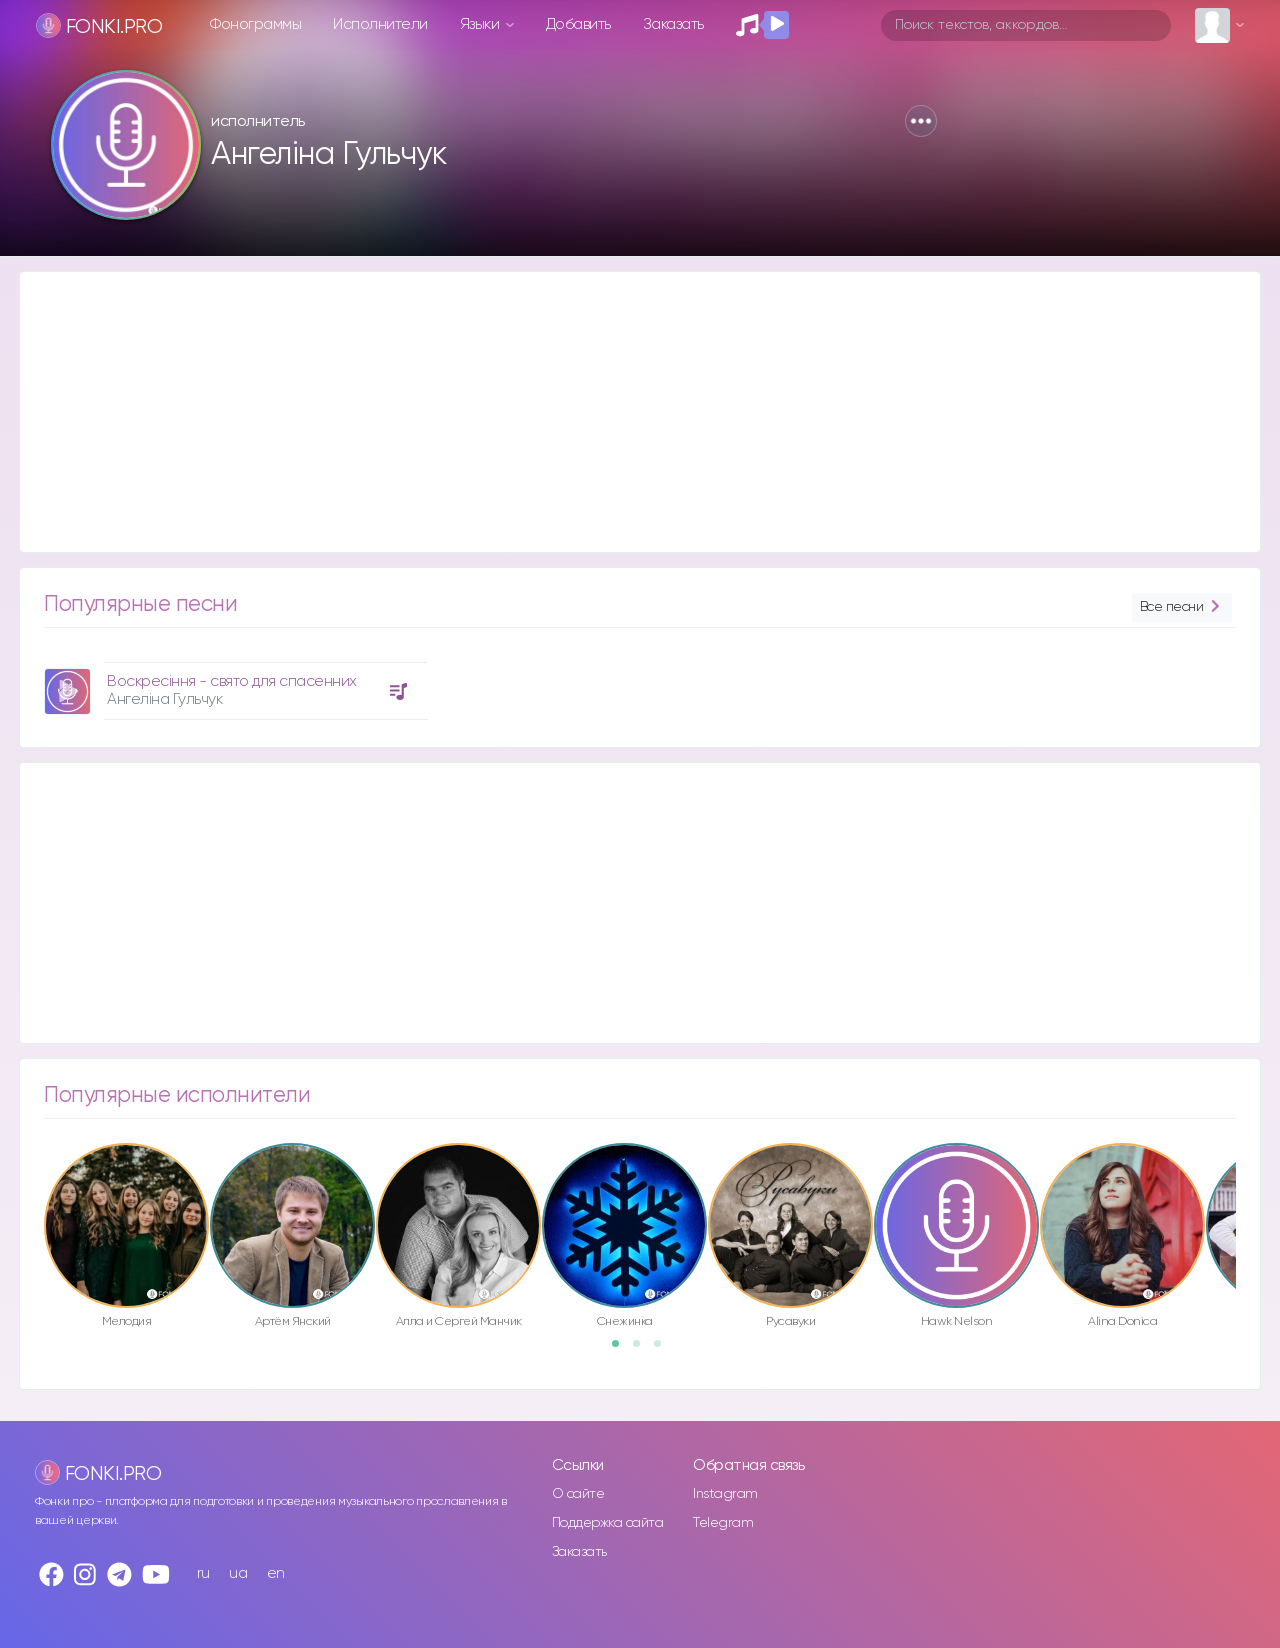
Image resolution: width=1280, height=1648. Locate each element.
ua (238, 1573)
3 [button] (664, 1350)
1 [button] (622, 1350)
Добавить (578, 24)
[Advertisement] (620, 412)
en (276, 1573)
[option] (233, 683)
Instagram (725, 1494)
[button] (921, 121)
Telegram (723, 1523)
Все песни (1182, 607)
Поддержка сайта (608, 1523)
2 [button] (643, 1350)
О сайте (578, 1494)
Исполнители (380, 24)
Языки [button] (481, 24)
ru (203, 1573)
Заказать (673, 24)
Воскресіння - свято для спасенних (232, 681)
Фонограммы (255, 24)
